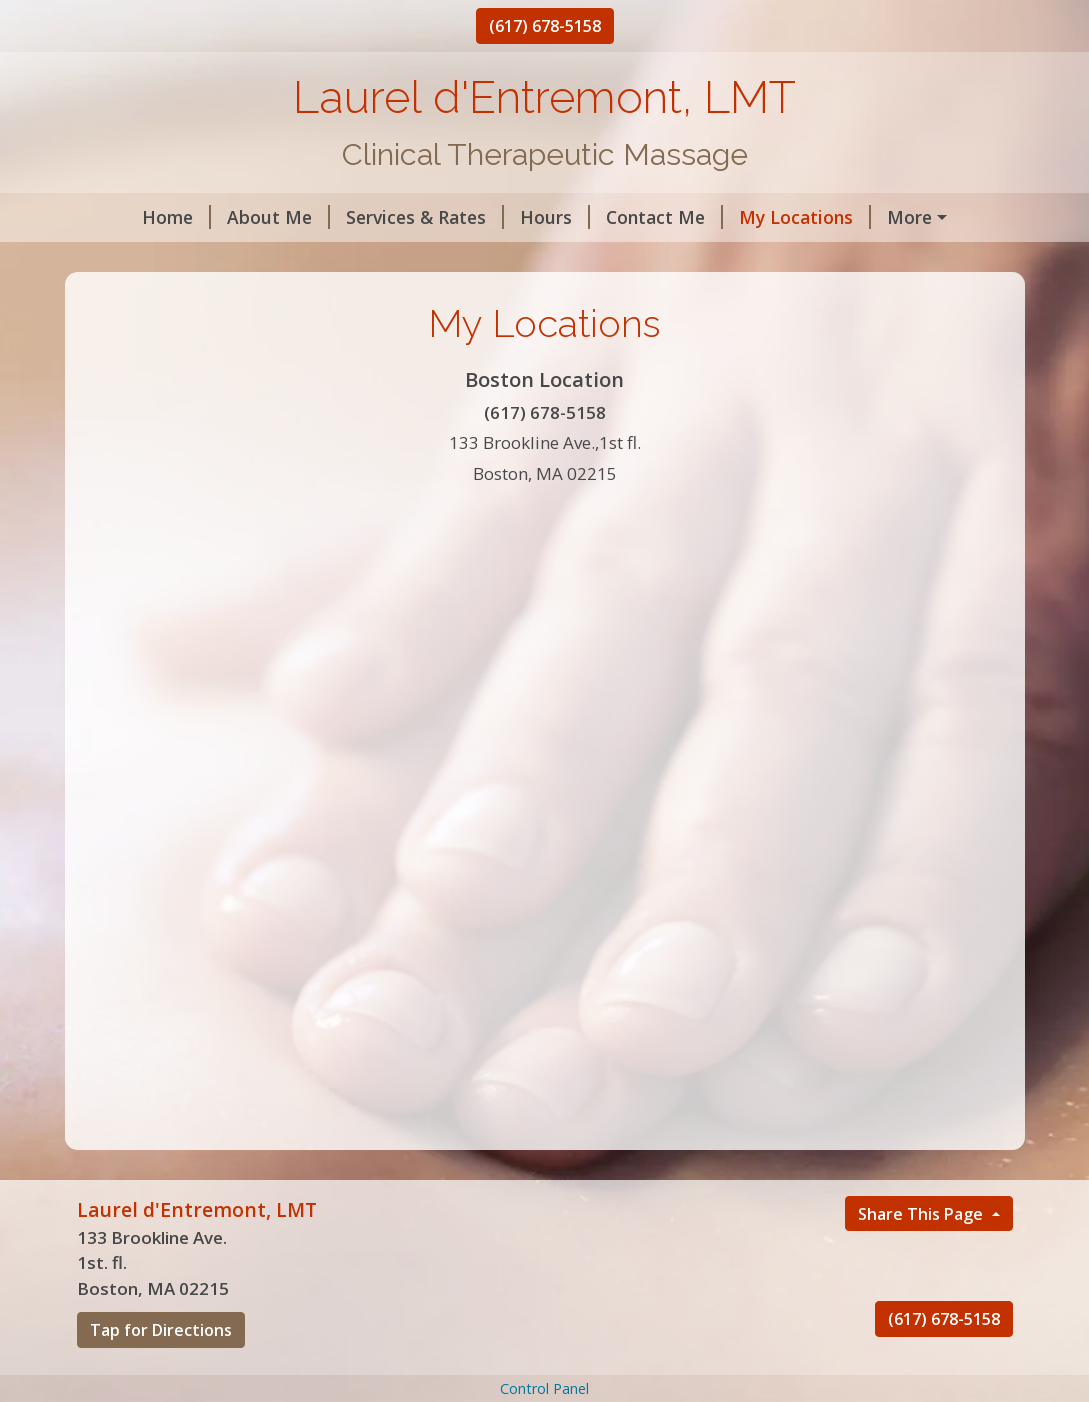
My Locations (756, 217)
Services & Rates (376, 217)
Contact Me (615, 217)
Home (127, 217)
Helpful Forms (908, 217)
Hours (506, 217)
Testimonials (147, 260)
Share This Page (922, 1256)
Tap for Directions (161, 1373)
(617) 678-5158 (545, 26)
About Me (229, 217)
